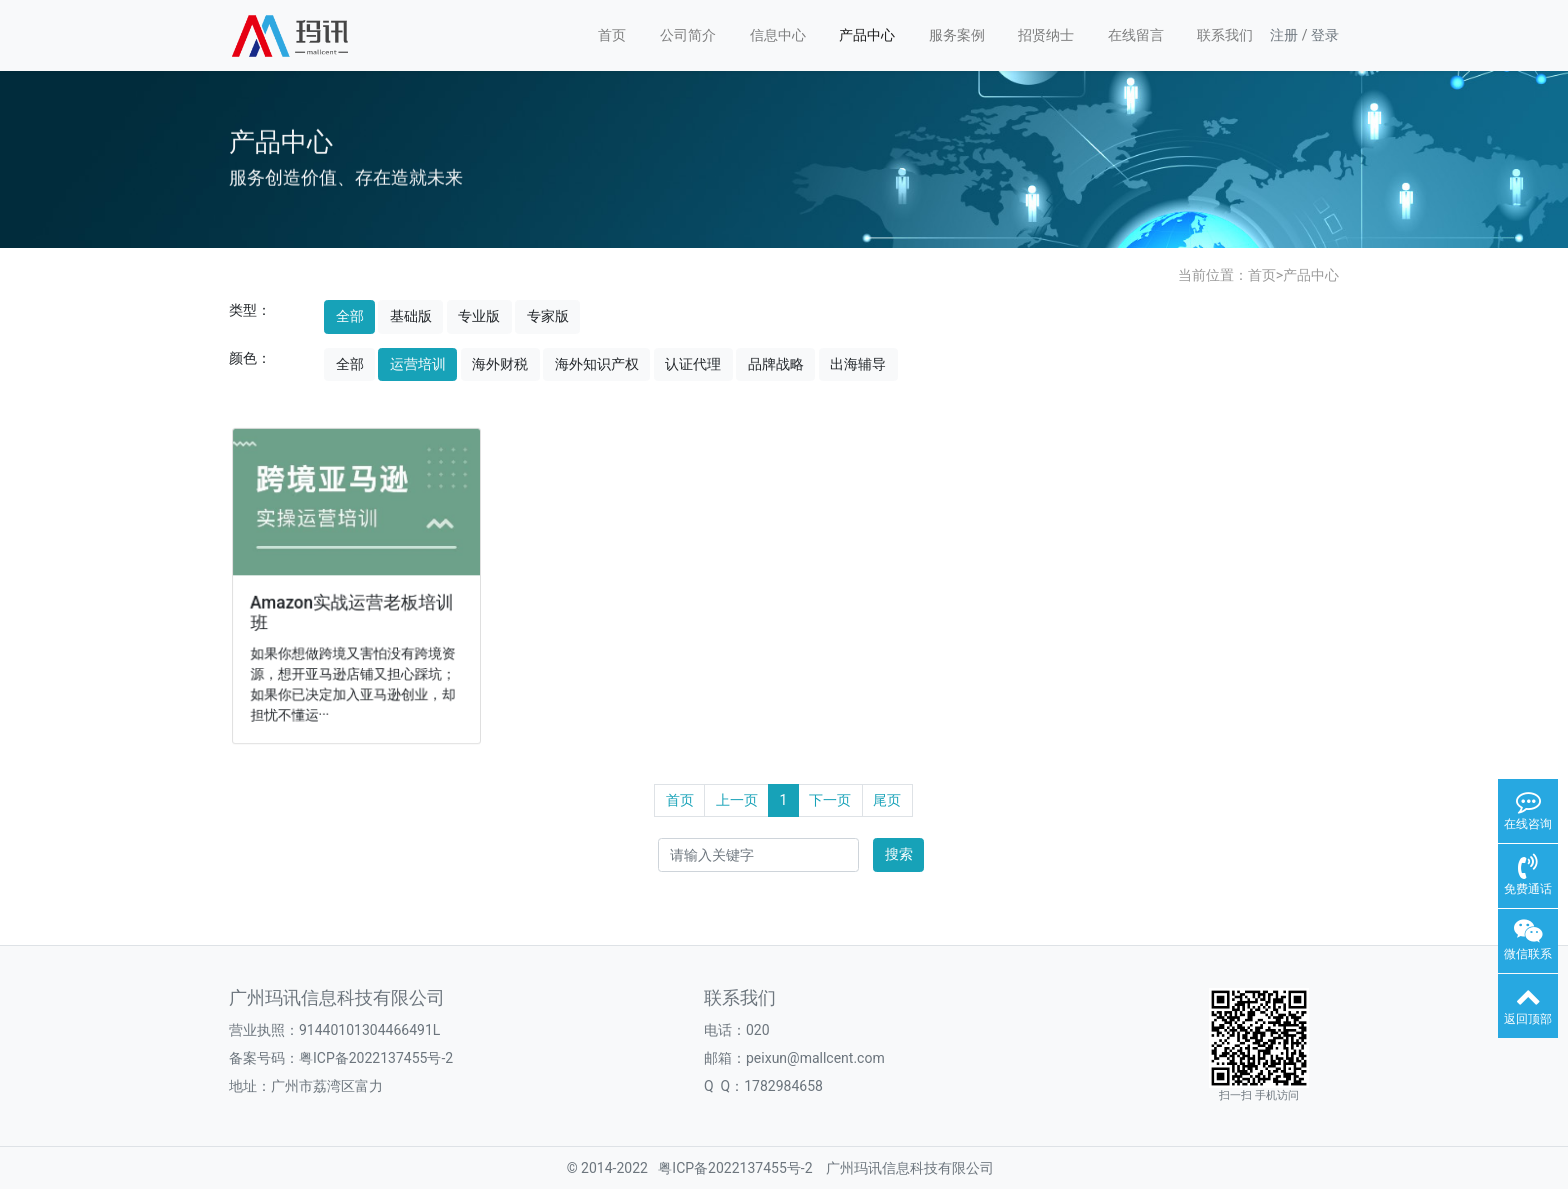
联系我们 (1225, 35)
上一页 (737, 800)
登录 (1325, 35)
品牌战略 (776, 364)
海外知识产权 (597, 364)
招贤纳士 (1046, 35)
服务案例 (957, 35)
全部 (350, 316)
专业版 (479, 316)
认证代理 (693, 364)
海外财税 (500, 364)
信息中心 (778, 35)
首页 (612, 35)
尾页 (887, 800)
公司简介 (688, 35)
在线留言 (1136, 35)
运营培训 (418, 364)
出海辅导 (858, 364)
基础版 (411, 316)
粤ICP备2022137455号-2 (376, 1058)
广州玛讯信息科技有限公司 (910, 1168)
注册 (1284, 35)
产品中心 (867, 35)
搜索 (899, 854)
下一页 (830, 800)
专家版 (548, 316)
